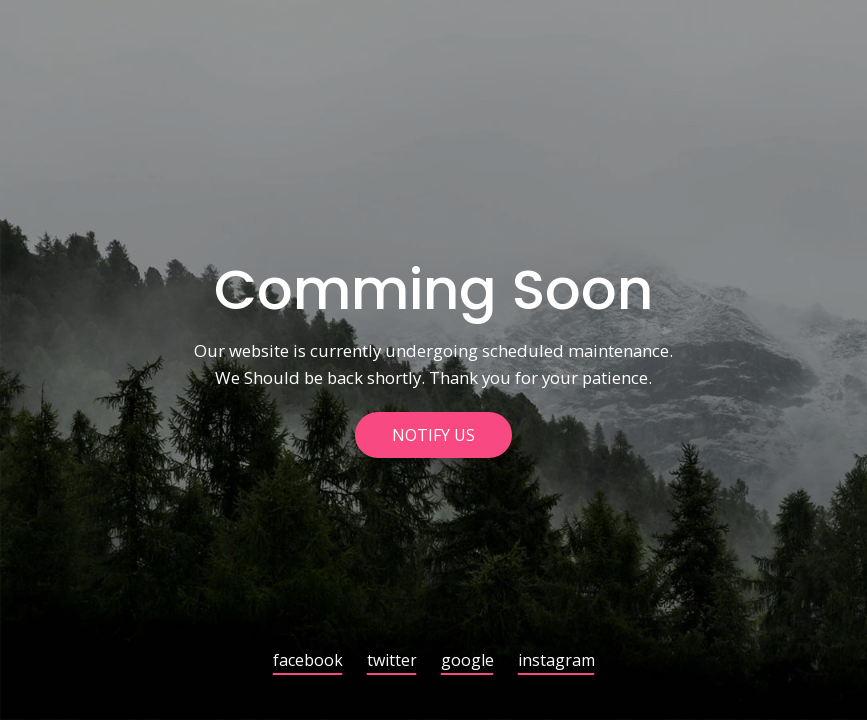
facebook (308, 661)
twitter (392, 661)
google (467, 661)
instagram (556, 661)
